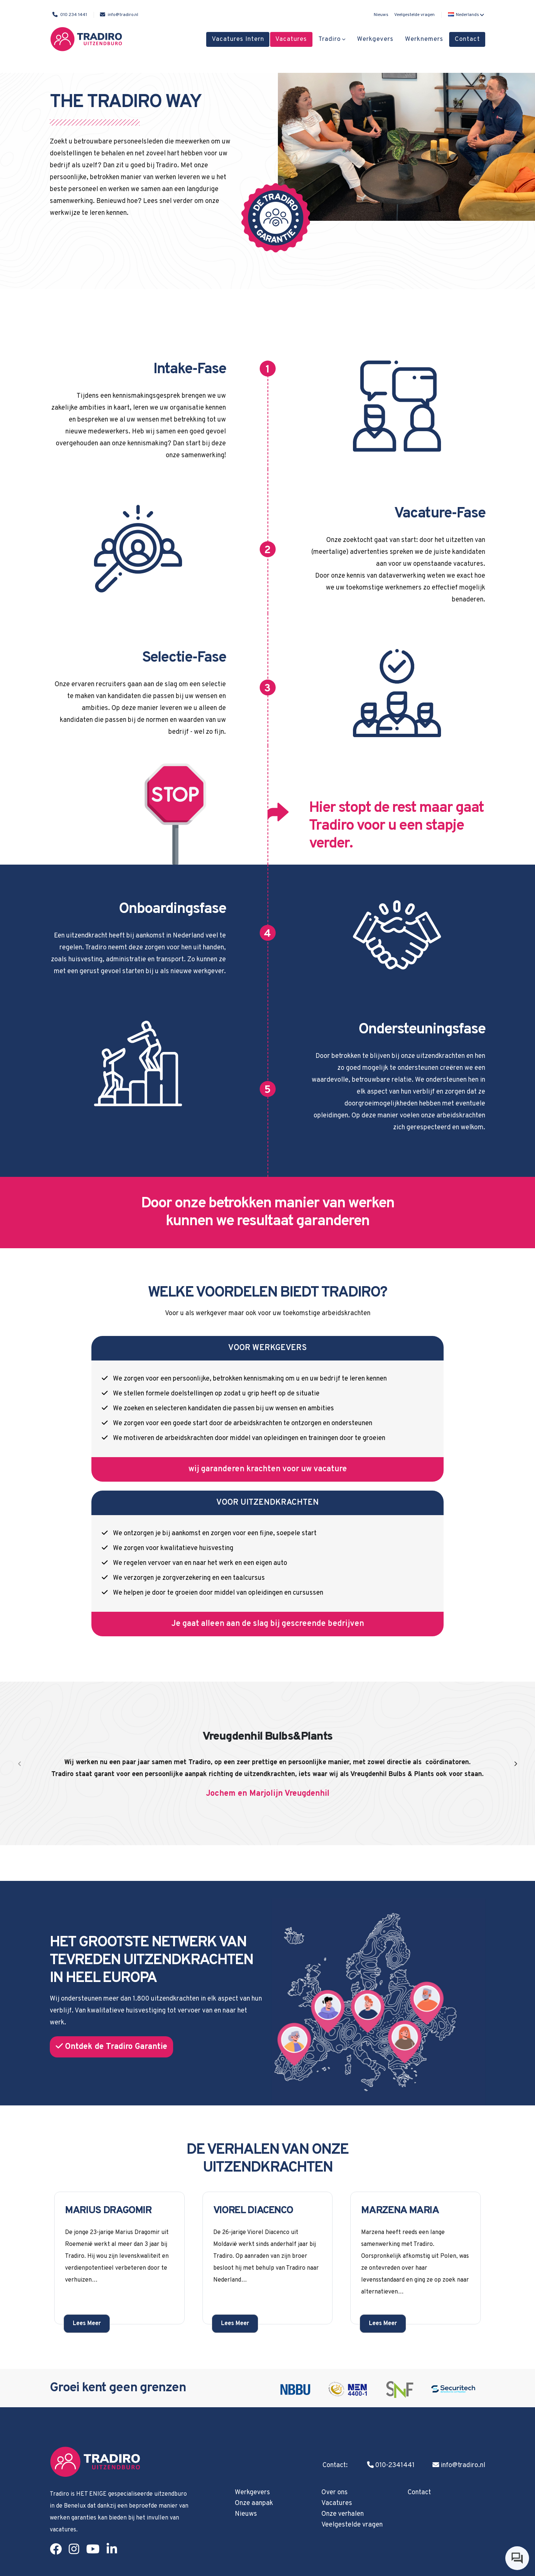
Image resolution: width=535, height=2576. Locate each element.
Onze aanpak (254, 2503)
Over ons (334, 2492)
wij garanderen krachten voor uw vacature (267, 1469)
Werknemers (424, 39)
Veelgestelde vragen (414, 15)
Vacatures (291, 39)
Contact (467, 39)
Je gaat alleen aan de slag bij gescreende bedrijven (267, 1624)
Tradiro (329, 39)
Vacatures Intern (238, 39)
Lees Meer (87, 2323)
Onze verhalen (342, 2514)
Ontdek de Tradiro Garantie (111, 2047)
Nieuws (381, 15)
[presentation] (20, 1764)
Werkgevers (375, 39)
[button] (465, 14)
